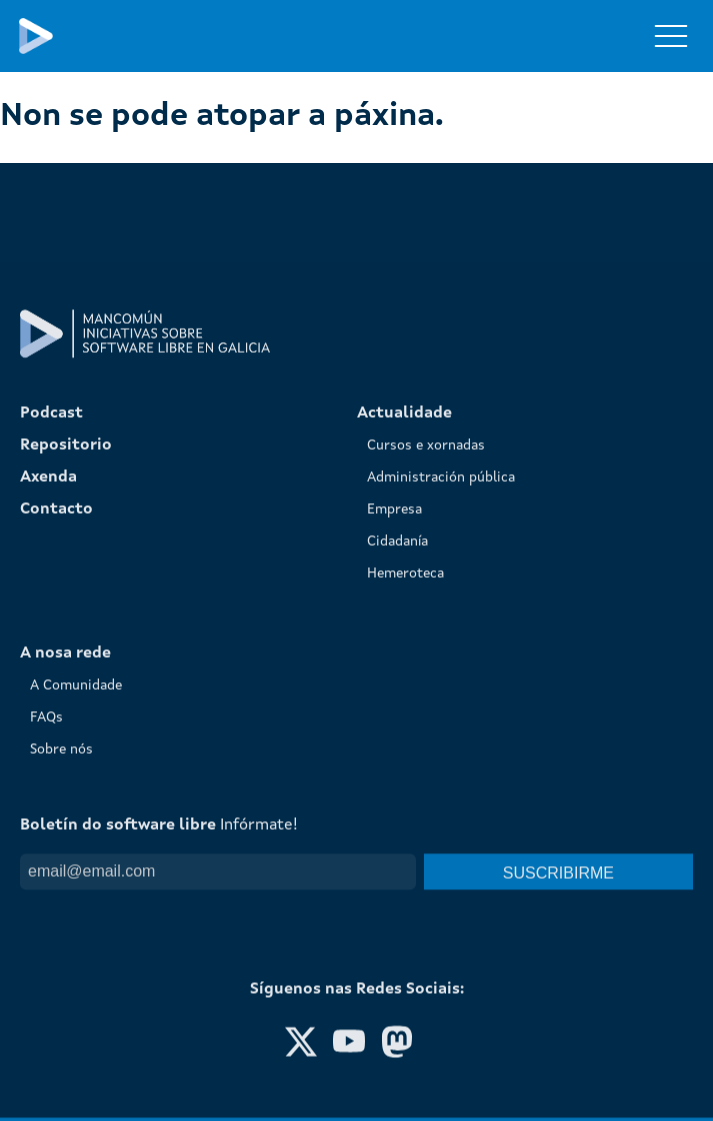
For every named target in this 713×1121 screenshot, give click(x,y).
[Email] (218, 1099)
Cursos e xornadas (426, 673)
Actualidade (404, 641)
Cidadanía (397, 769)
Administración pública (441, 705)
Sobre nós (61, 977)
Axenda (48, 705)
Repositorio (66, 673)
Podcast (51, 641)
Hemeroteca (405, 801)
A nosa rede (65, 881)
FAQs (46, 945)
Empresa (394, 737)
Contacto (56, 737)
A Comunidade (76, 913)
